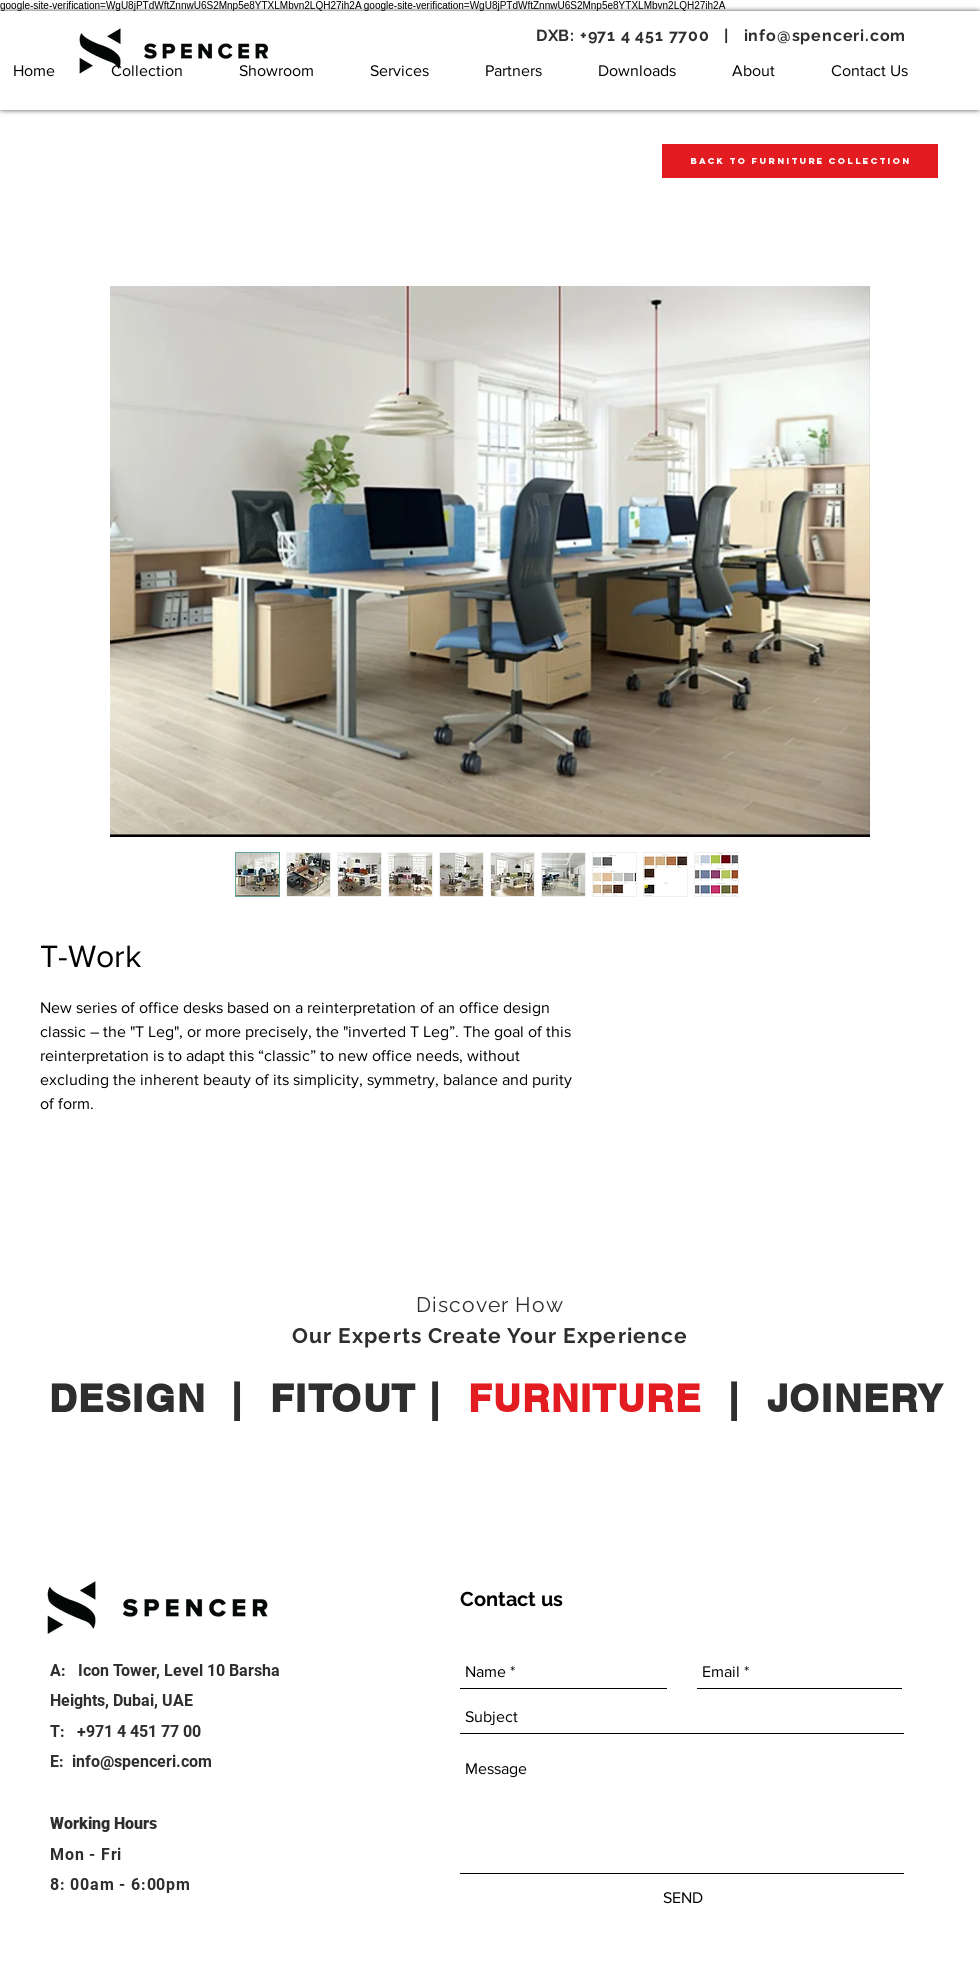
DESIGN (127, 1398)
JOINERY (855, 1398)
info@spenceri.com (825, 35)
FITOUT (343, 1398)
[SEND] (683, 1898)
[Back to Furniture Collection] (800, 161)
